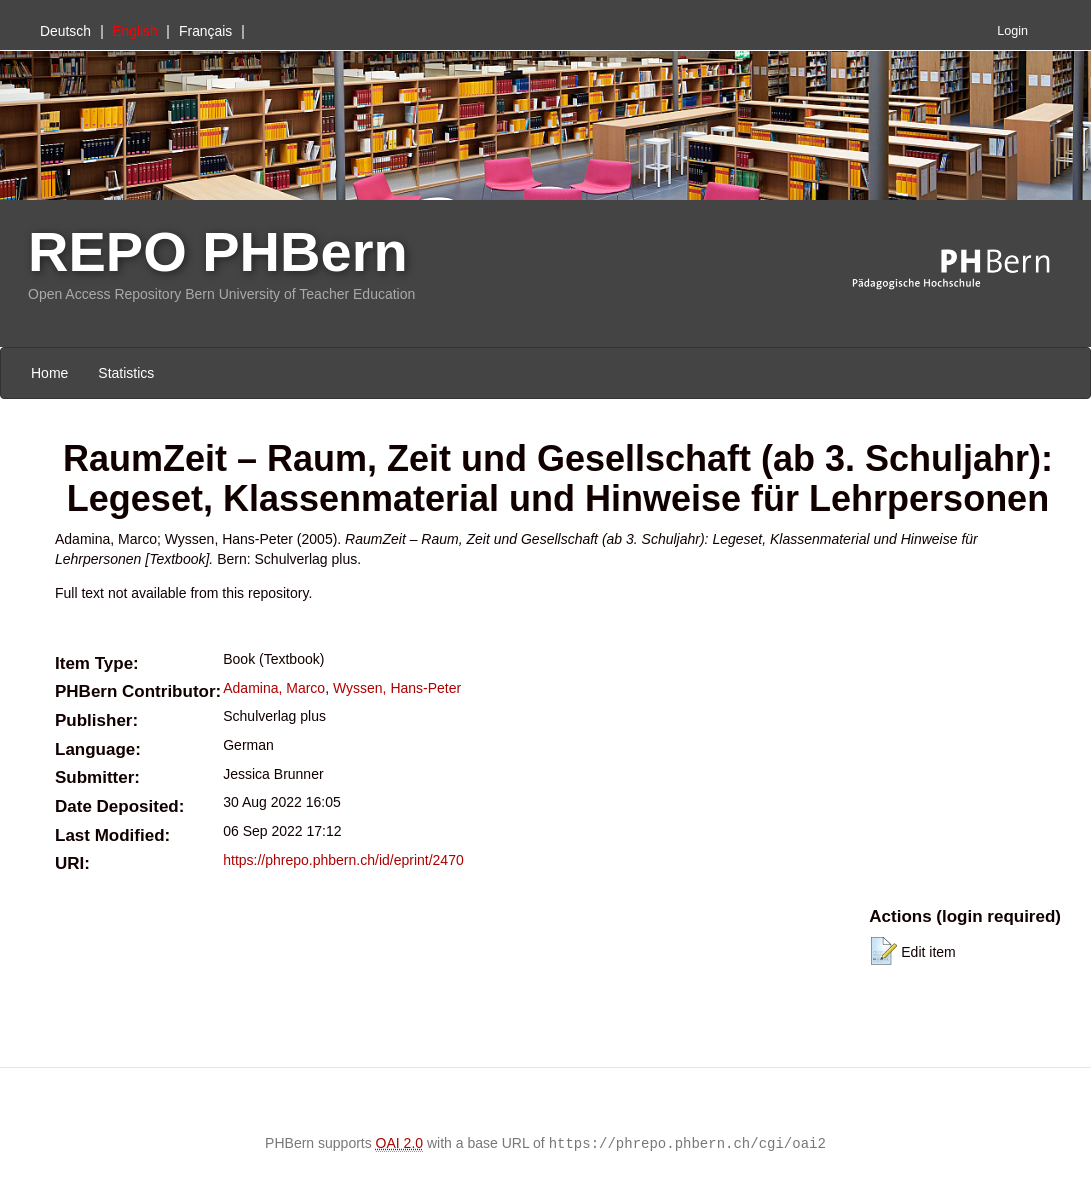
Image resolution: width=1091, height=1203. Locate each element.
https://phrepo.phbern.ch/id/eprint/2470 (343, 860)
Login (1012, 31)
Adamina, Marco (274, 688)
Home (49, 373)
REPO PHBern (218, 251)
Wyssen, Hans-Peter (397, 688)
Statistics (126, 373)
